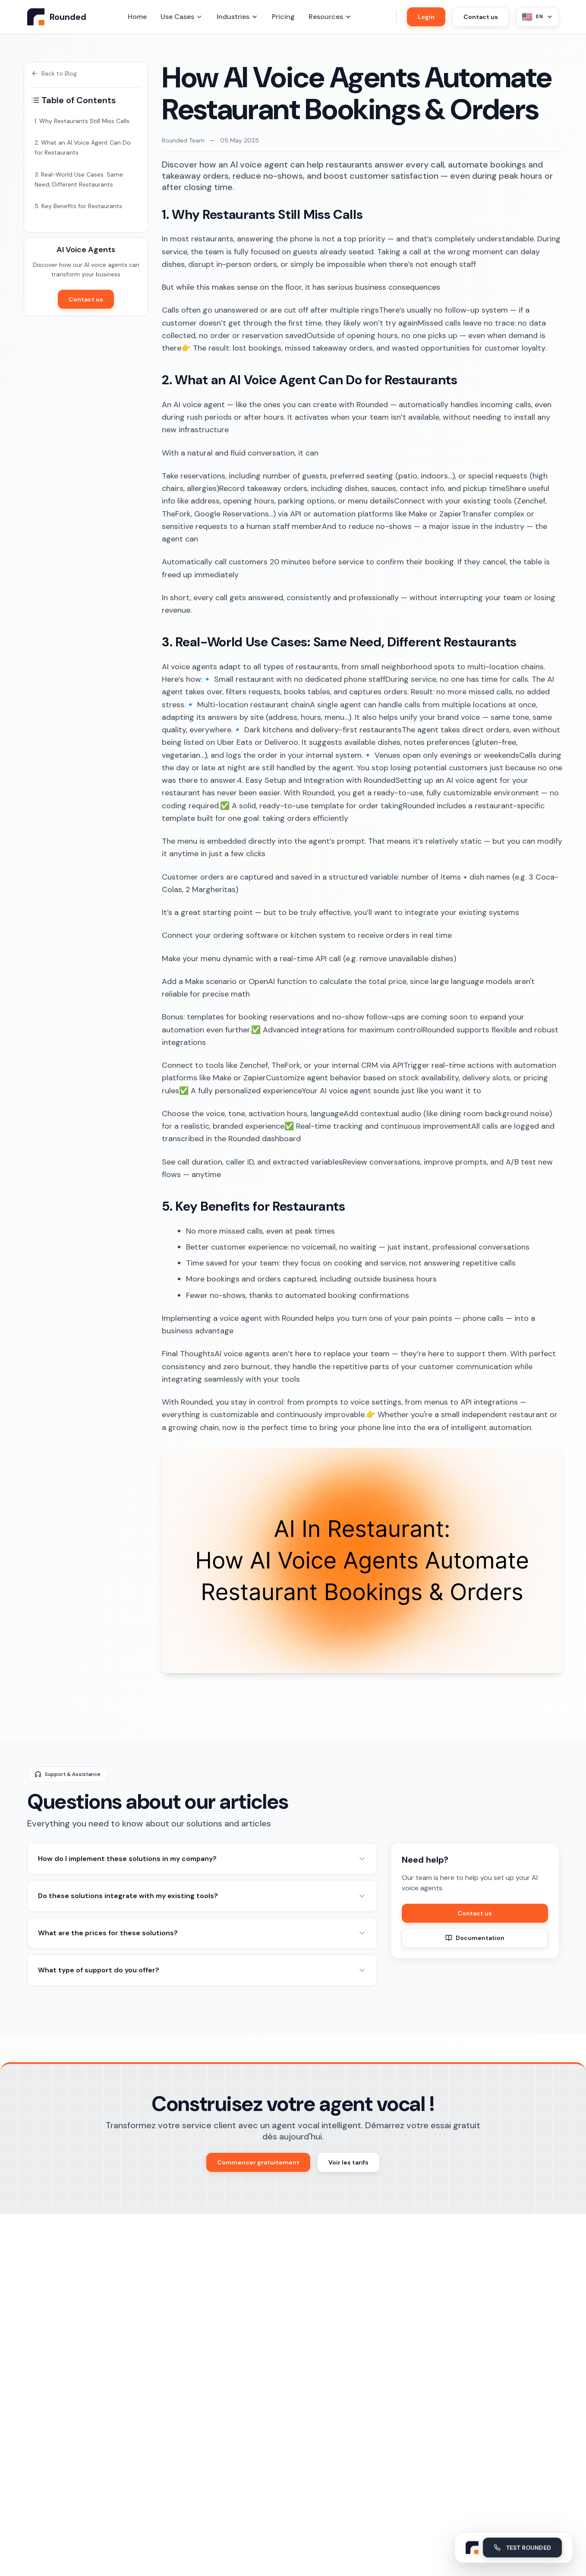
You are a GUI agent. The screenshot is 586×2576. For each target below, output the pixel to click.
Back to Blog (54, 73)
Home (137, 16)
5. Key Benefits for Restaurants (78, 206)
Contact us (480, 17)
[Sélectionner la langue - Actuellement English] (537, 17)
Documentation (474, 1938)
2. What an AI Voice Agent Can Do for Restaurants (83, 147)
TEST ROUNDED (522, 2546)
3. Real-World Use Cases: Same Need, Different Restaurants (79, 179)
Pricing (283, 16)
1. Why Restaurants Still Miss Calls (82, 121)
